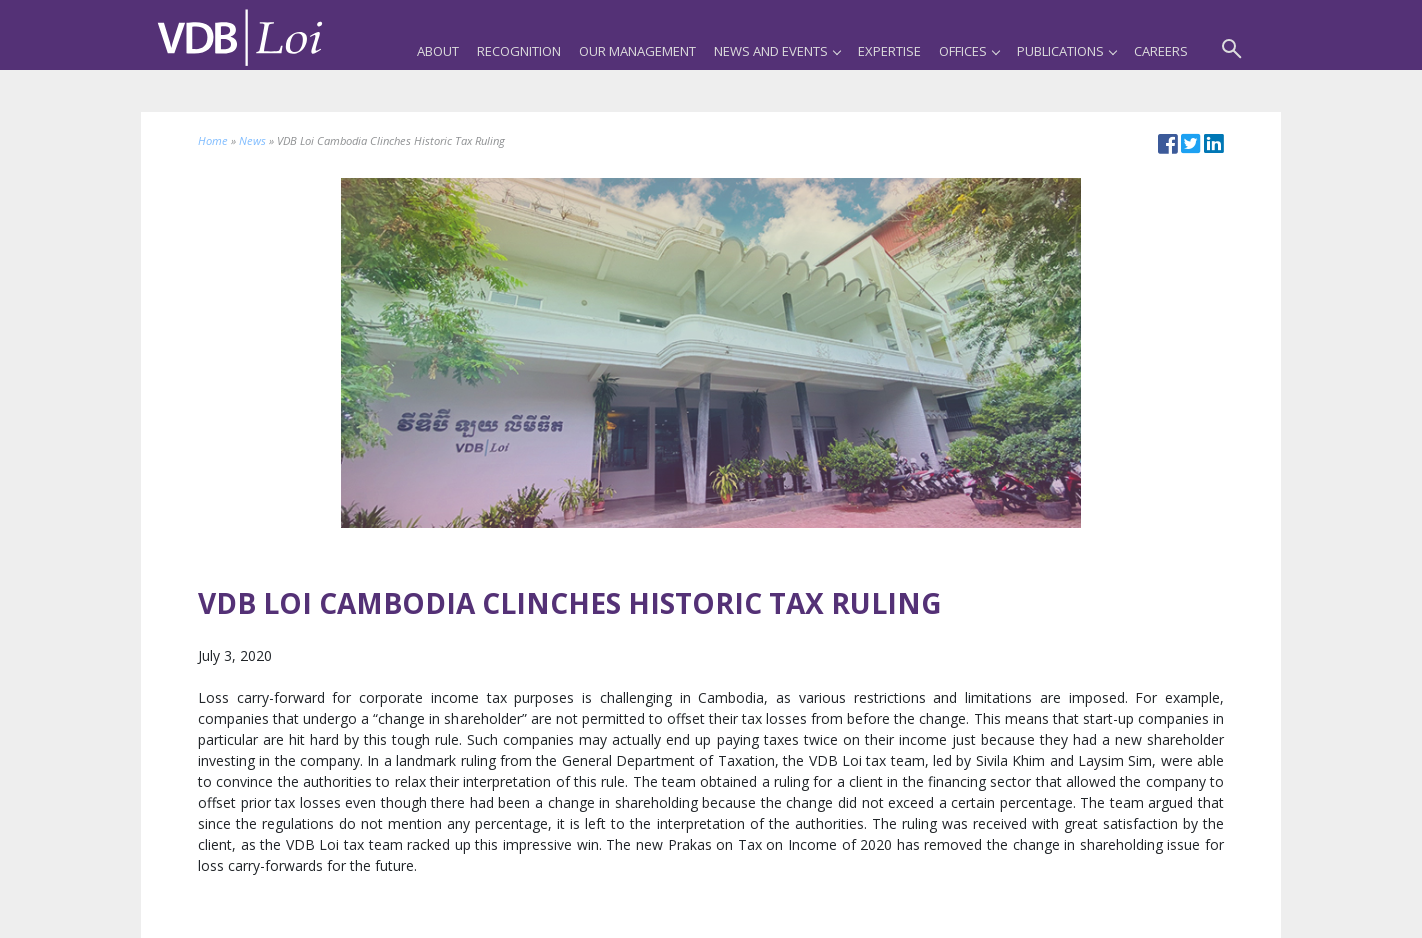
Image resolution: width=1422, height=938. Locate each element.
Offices (969, 51)
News (252, 140)
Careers (1161, 51)
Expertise (889, 51)
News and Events (777, 51)
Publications (1066, 51)
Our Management (637, 51)
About (438, 51)
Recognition (519, 51)
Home (213, 140)
